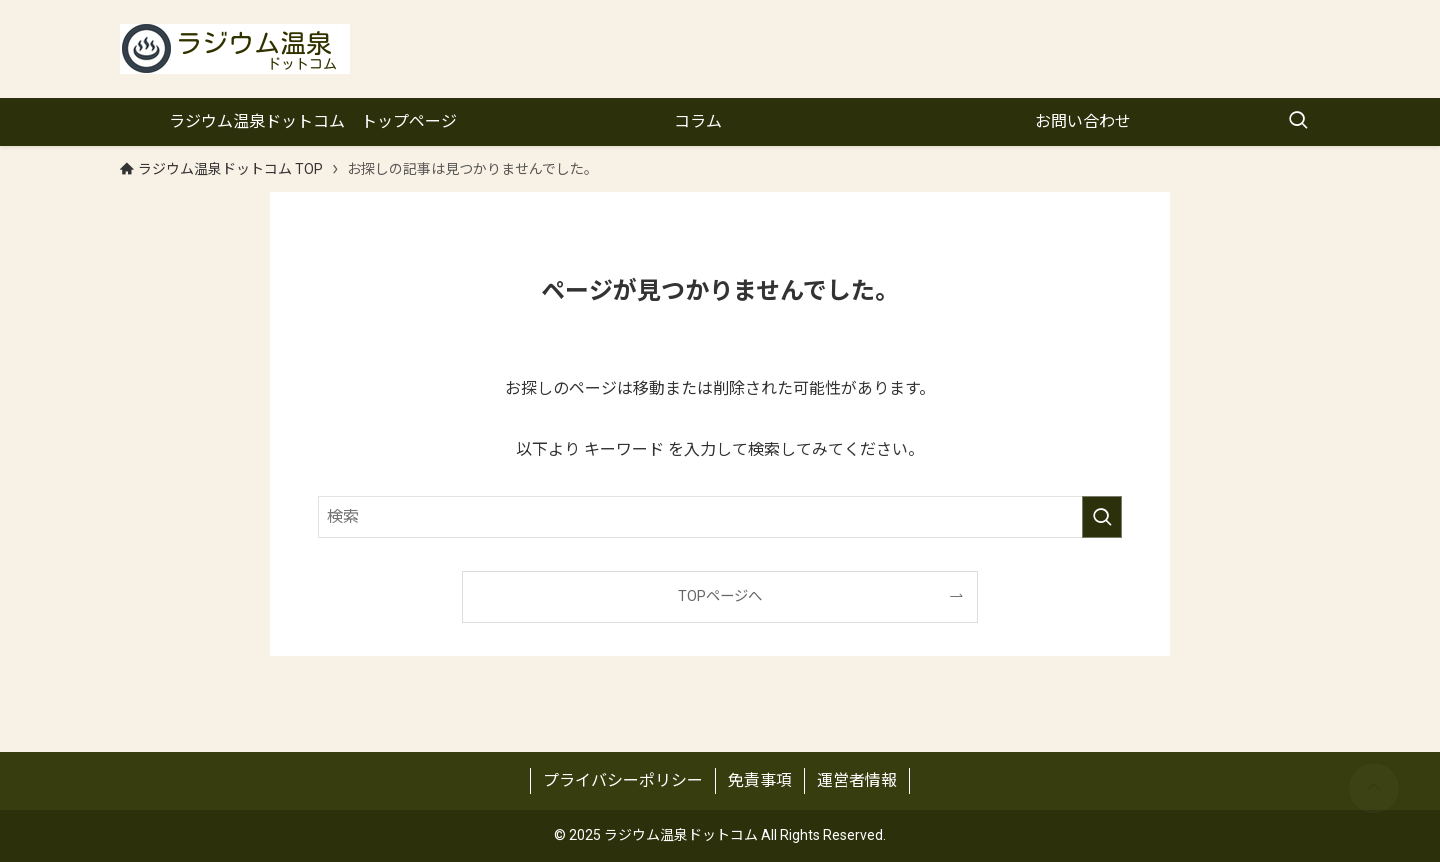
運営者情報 (857, 780)
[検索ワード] (720, 517)
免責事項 (760, 780)
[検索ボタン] (1298, 122)
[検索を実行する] (1102, 517)
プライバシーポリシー (623, 780)
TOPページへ (720, 596)
